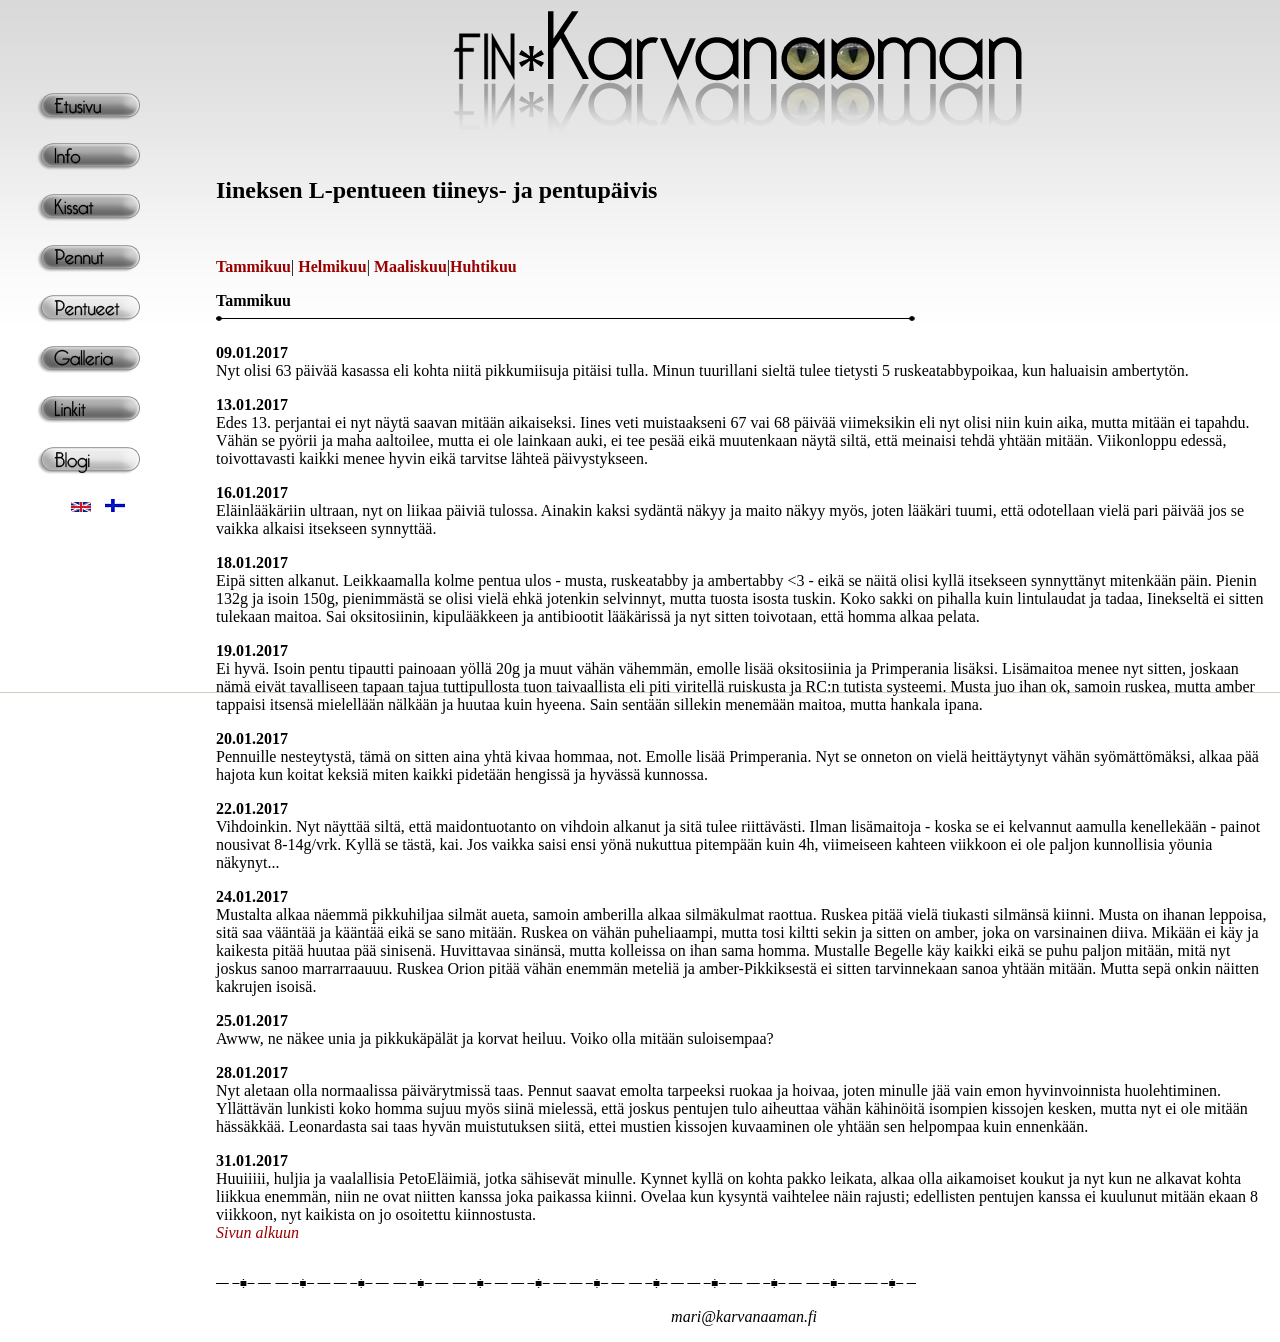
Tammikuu (253, 266)
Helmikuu (332, 266)
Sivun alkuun (257, 1232)
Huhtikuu (483, 266)
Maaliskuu (410, 266)
